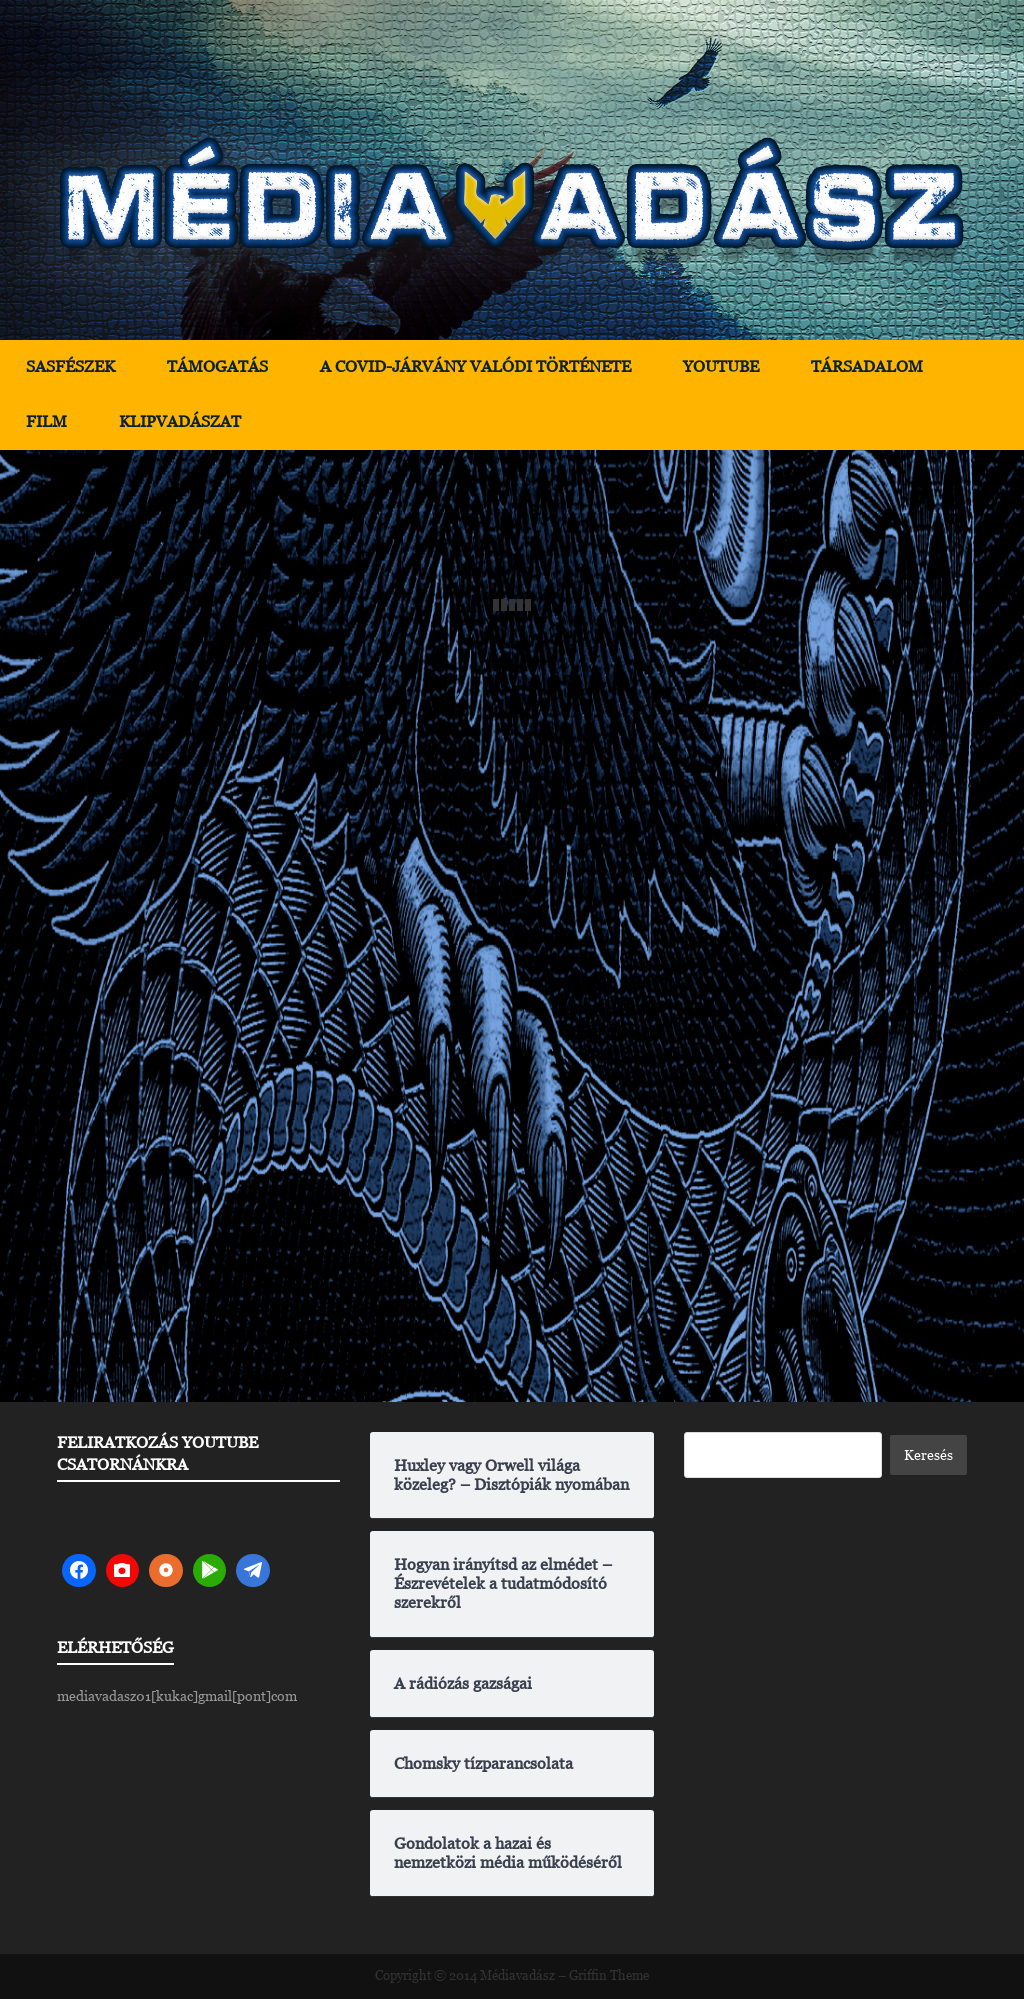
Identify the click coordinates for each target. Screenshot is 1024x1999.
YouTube (721, 366)
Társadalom (867, 366)
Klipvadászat (180, 421)
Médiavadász (517, 1975)
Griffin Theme (609, 1975)
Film (46, 421)
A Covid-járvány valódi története (475, 366)
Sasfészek (70, 366)
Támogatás (217, 366)
